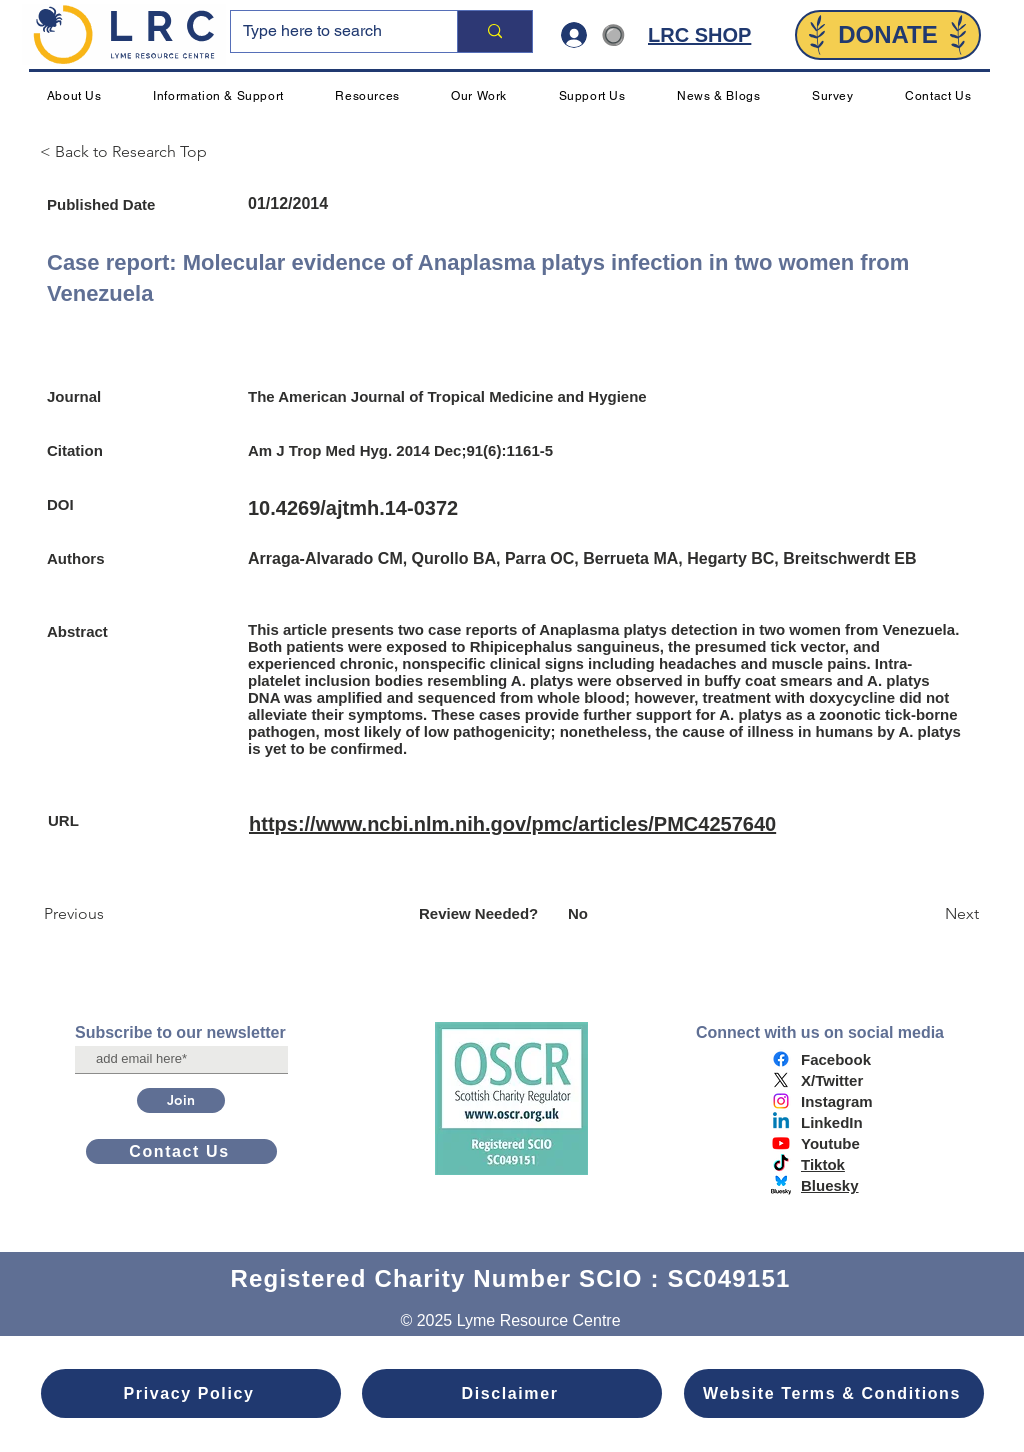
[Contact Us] (181, 1151)
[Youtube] (781, 1143)
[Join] (181, 1100)
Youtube (830, 1143)
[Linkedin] (781, 1122)
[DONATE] (888, 35)
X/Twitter (832, 1080)
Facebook (836, 1059)
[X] (781, 1080)
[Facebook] (781, 1059)
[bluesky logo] (781, 1185)
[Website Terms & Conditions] (834, 1393)
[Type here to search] (329, 31)
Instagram (837, 1101)
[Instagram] (781, 1101)
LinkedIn (832, 1122)
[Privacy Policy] (191, 1393)
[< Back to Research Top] (132, 152)
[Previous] (110, 914)
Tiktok (823, 1164)
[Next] (929, 914)
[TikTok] (781, 1164)
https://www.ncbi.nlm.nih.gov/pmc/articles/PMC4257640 (512, 824)
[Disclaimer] (512, 1393)
